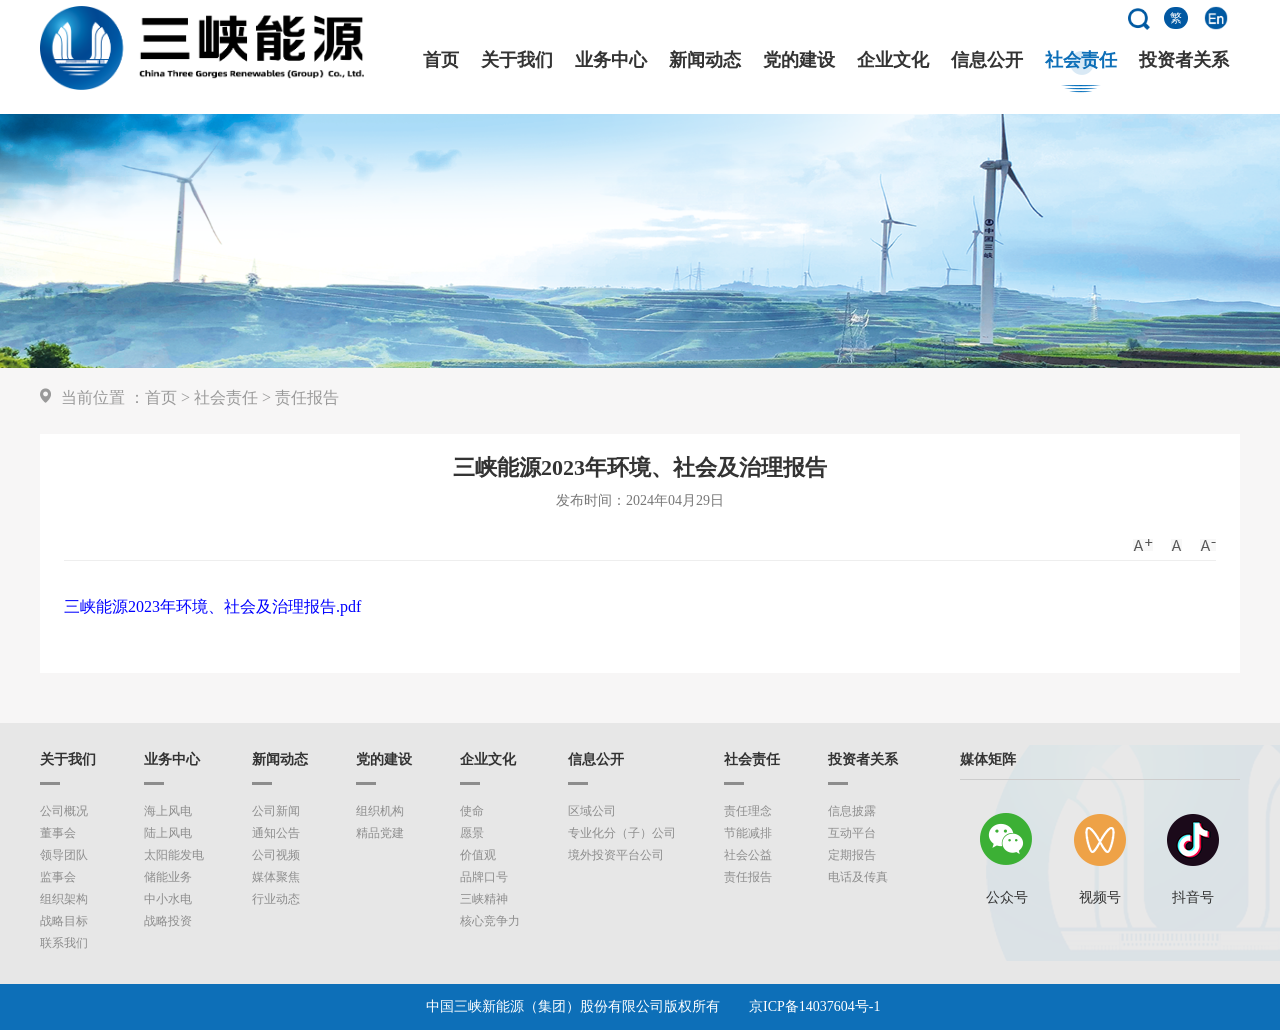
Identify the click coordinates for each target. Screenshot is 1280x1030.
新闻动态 (705, 60)
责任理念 (748, 811)
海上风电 (168, 811)
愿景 (472, 833)
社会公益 (748, 855)
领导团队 (64, 855)
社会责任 (1081, 60)
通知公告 (276, 833)
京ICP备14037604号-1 (814, 1006)
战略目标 (64, 921)
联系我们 (64, 943)
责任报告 (307, 397)
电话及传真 (858, 877)
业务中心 (611, 60)
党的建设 (799, 60)
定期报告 (852, 855)
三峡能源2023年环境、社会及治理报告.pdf (212, 606)
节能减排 (748, 833)
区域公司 (592, 811)
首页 (441, 60)
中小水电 (168, 899)
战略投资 (168, 921)
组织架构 (64, 899)
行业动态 (276, 899)
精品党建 (380, 833)
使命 (472, 811)
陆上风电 (168, 833)
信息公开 (987, 60)
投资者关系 (1184, 60)
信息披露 (852, 811)
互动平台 (852, 833)
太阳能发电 (174, 855)
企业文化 (893, 60)
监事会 (58, 877)
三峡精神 (484, 899)
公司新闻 (276, 811)
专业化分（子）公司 (622, 833)
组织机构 (380, 811)
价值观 (478, 855)
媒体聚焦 (276, 877)
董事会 (58, 833)
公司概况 (64, 811)
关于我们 (517, 60)
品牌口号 (484, 877)
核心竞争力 (490, 921)
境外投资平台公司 (616, 855)
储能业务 (168, 877)
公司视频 (276, 855)
